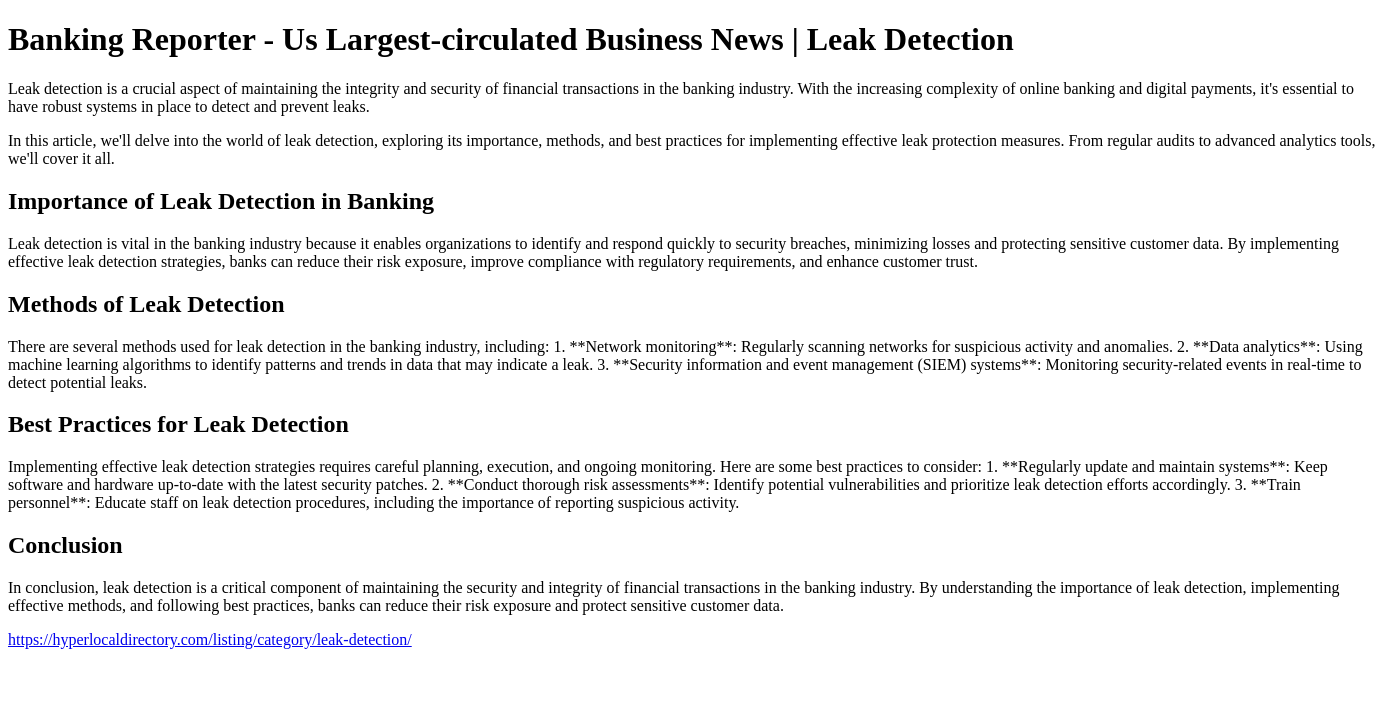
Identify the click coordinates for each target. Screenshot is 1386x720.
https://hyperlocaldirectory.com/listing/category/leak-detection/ (210, 639)
